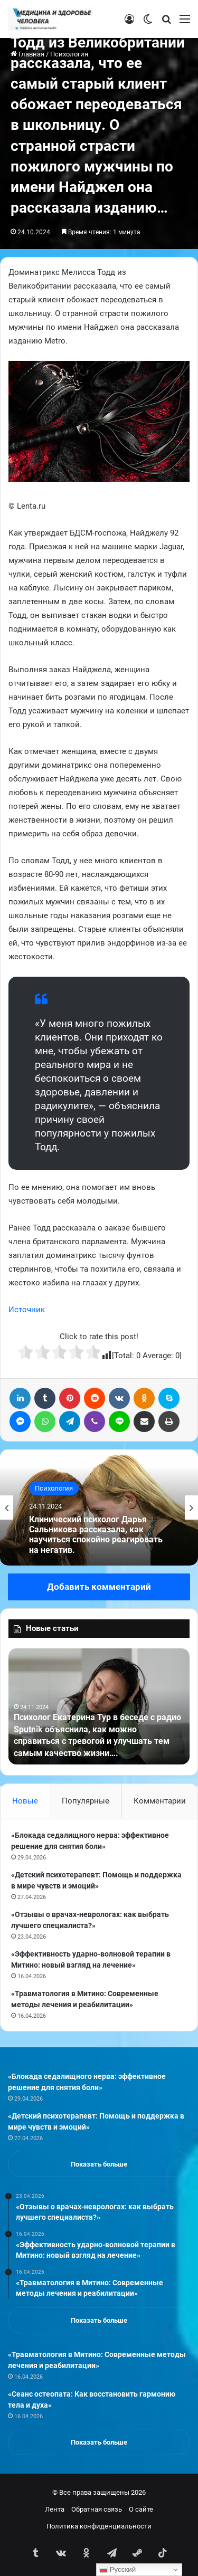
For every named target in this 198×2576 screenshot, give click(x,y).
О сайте (141, 2509)
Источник (26, 1309)
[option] (99, 1507)
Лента (54, 2509)
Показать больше (99, 2164)
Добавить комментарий (99, 1586)
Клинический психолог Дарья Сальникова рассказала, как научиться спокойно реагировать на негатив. (96, 1534)
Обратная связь (96, 2509)
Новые (25, 1801)
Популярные (85, 1801)
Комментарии (160, 1801)
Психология (54, 1488)
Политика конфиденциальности (99, 2526)
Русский (117, 2569)
